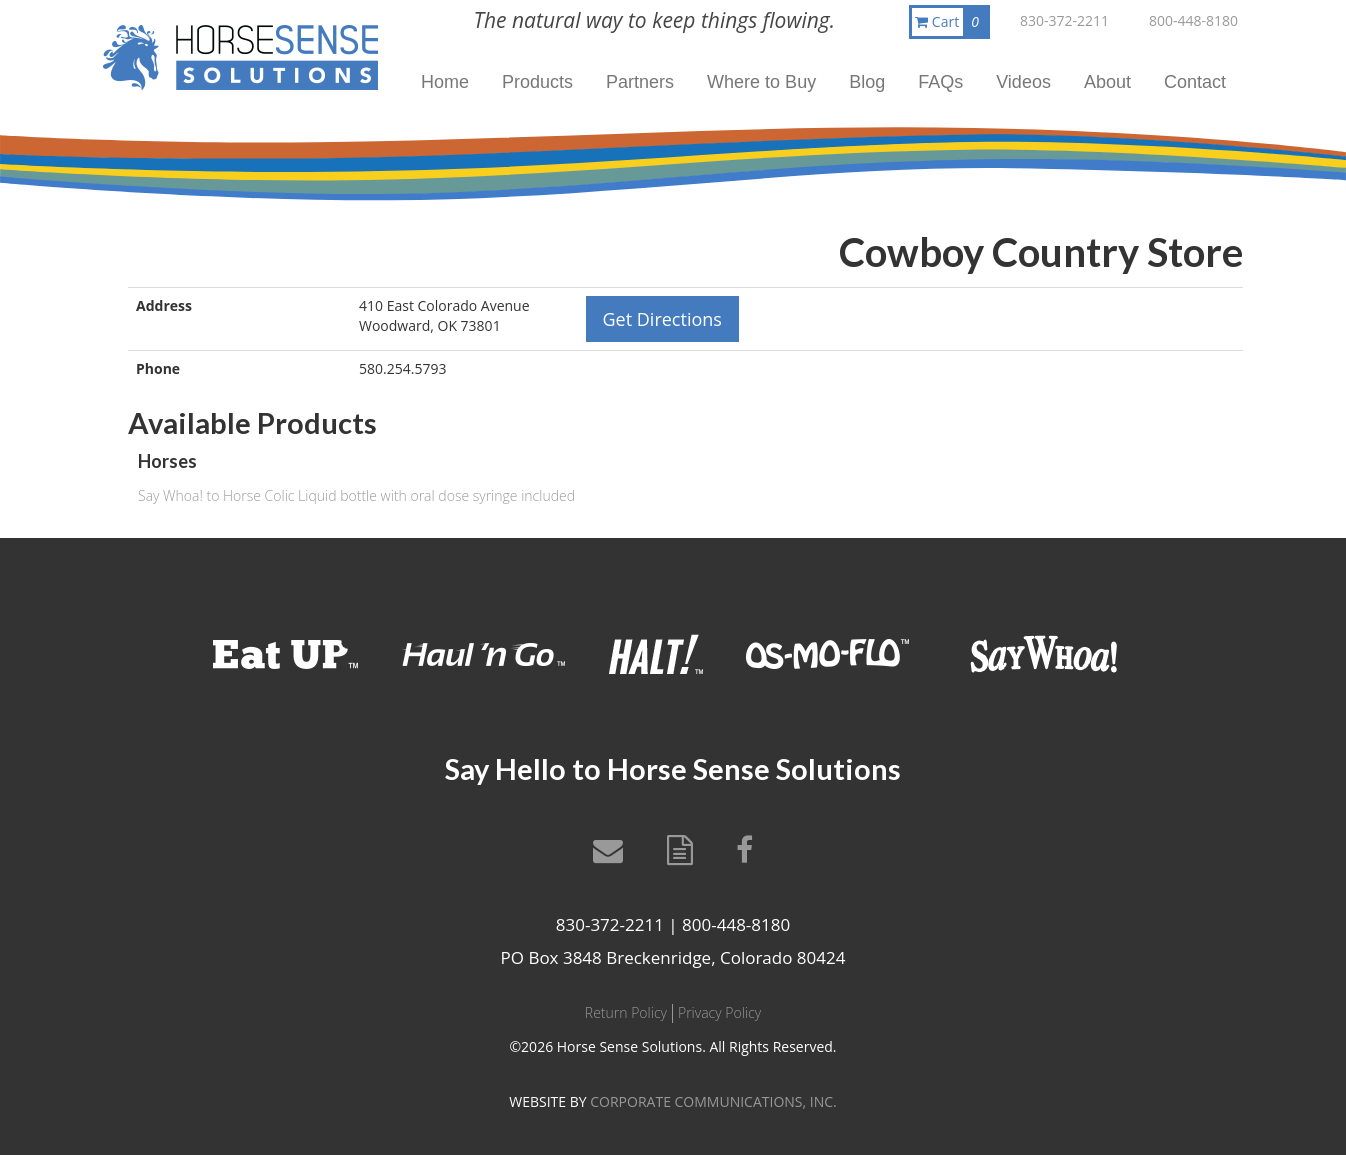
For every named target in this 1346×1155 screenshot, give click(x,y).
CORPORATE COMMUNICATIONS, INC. (713, 1101)
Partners (640, 82)
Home (445, 82)
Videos (1023, 82)
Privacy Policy (719, 1012)
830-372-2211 (1064, 20)
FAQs (940, 82)
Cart (951, 22)
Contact (1195, 82)
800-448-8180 (1193, 20)
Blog (867, 82)
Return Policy (626, 1012)
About (1107, 82)
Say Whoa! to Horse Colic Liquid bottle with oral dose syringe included (356, 495)
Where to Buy (761, 82)
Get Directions (662, 319)
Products (537, 82)
